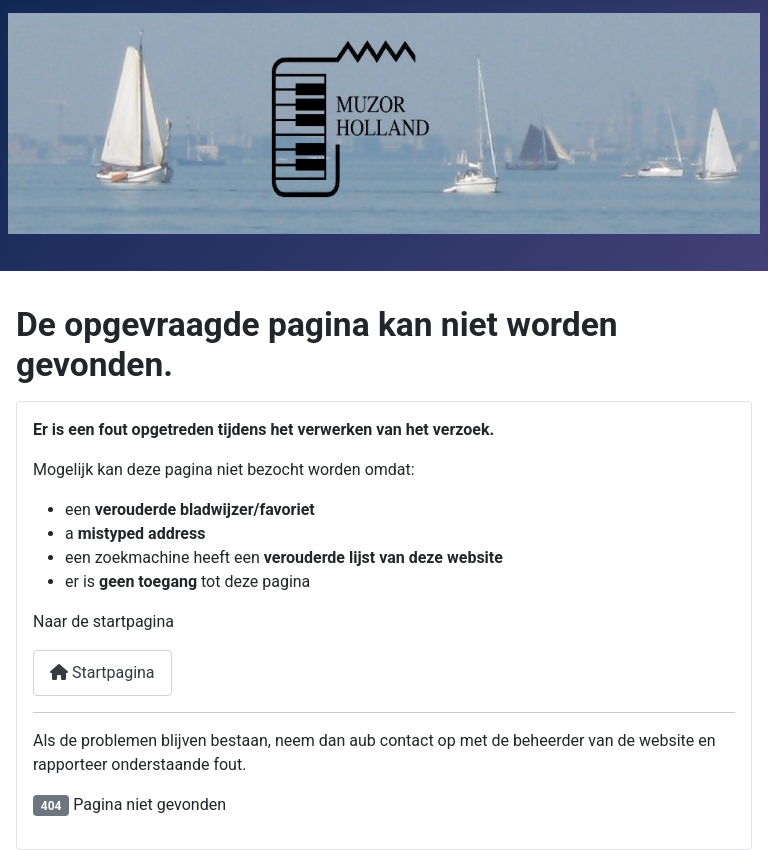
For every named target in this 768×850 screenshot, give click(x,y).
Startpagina (102, 672)
